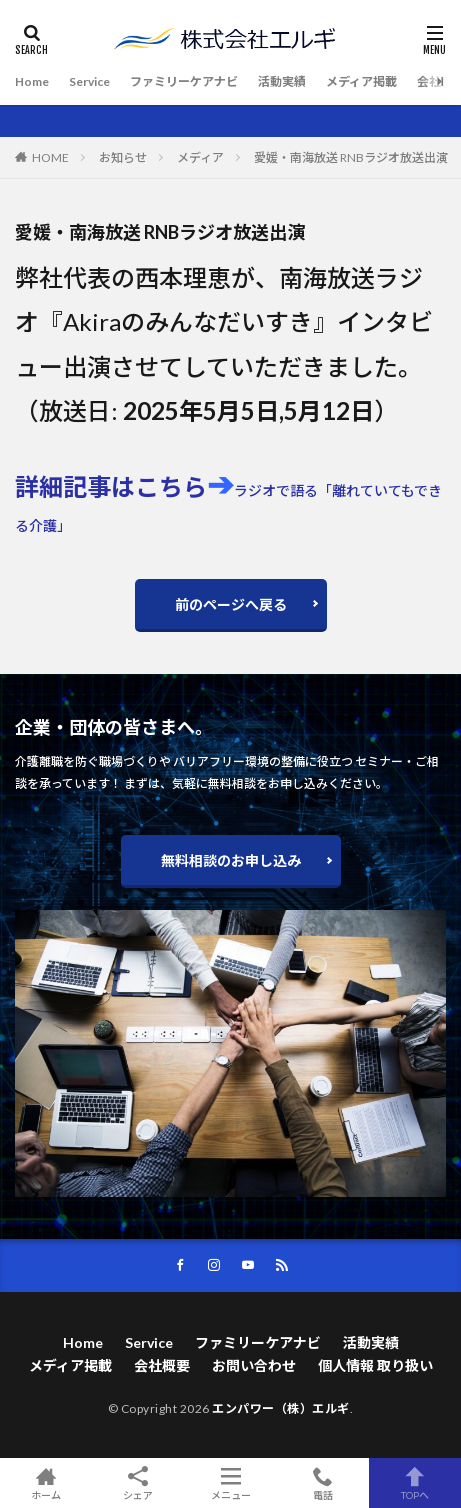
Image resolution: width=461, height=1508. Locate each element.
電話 (323, 1483)
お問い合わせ (254, 1365)
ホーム (46, 1483)
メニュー (230, 1483)
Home (32, 81)
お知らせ (123, 157)
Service (89, 81)
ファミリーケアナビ (184, 81)
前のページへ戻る (231, 604)
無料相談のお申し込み (231, 860)
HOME (50, 157)
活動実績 (282, 81)
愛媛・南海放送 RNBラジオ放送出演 (351, 157)
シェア (138, 1483)
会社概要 (162, 1365)
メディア (200, 157)
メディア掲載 (361, 81)
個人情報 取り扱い (375, 1365)
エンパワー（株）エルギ (281, 1408)
